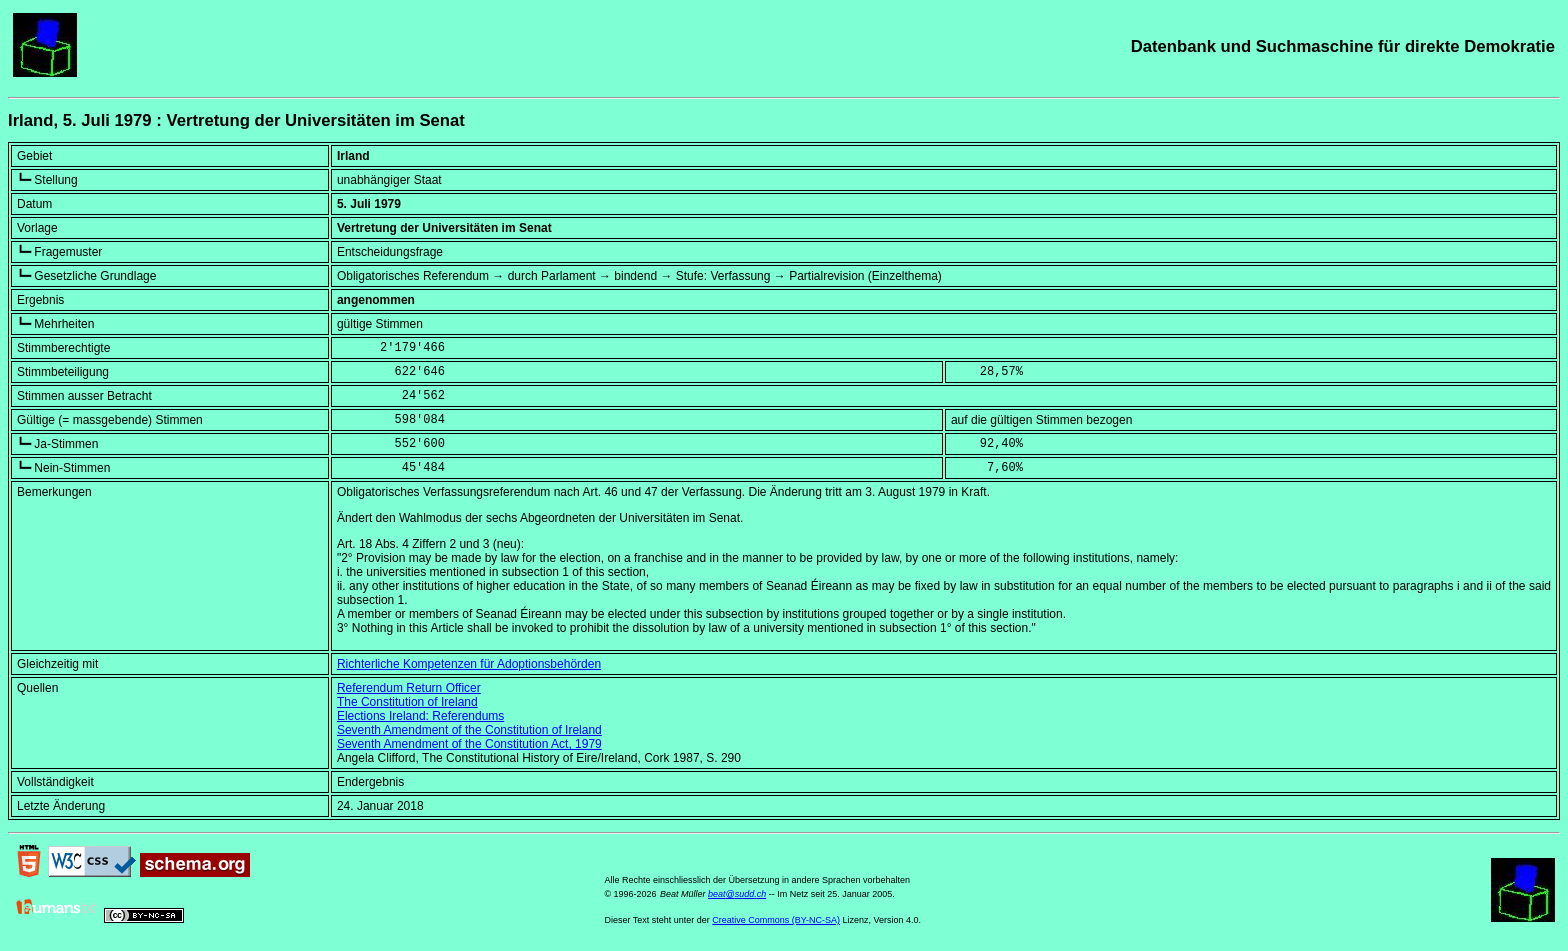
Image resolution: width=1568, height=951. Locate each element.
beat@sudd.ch (737, 894)
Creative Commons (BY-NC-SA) (776, 920)
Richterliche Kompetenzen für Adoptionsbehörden (469, 664)
